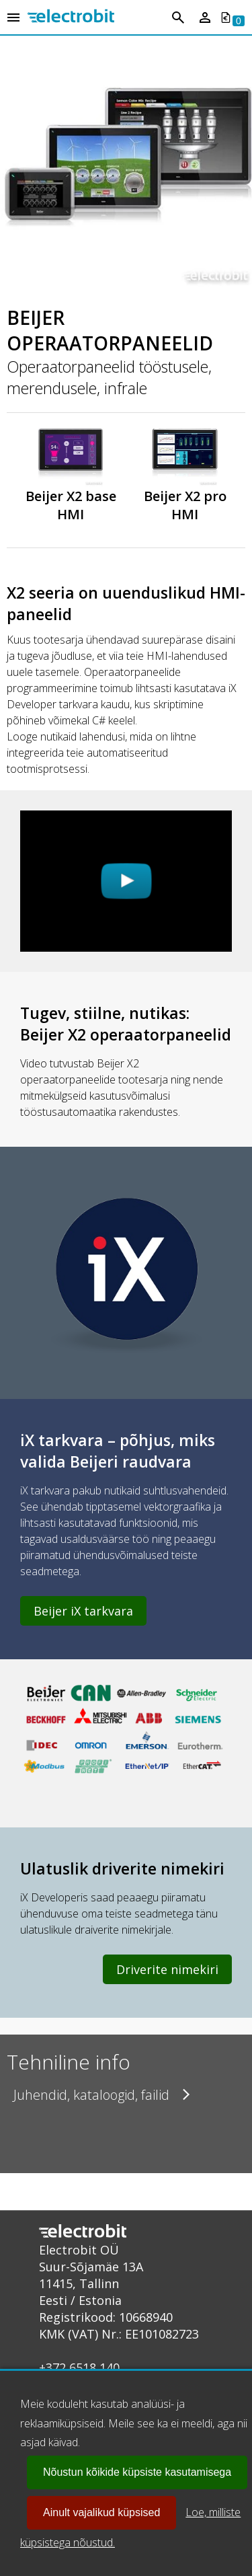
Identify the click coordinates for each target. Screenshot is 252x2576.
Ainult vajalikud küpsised (101, 2512)
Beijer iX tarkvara (83, 1611)
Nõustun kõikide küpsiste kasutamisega (137, 2472)
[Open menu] (13, 18)
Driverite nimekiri (167, 1969)
